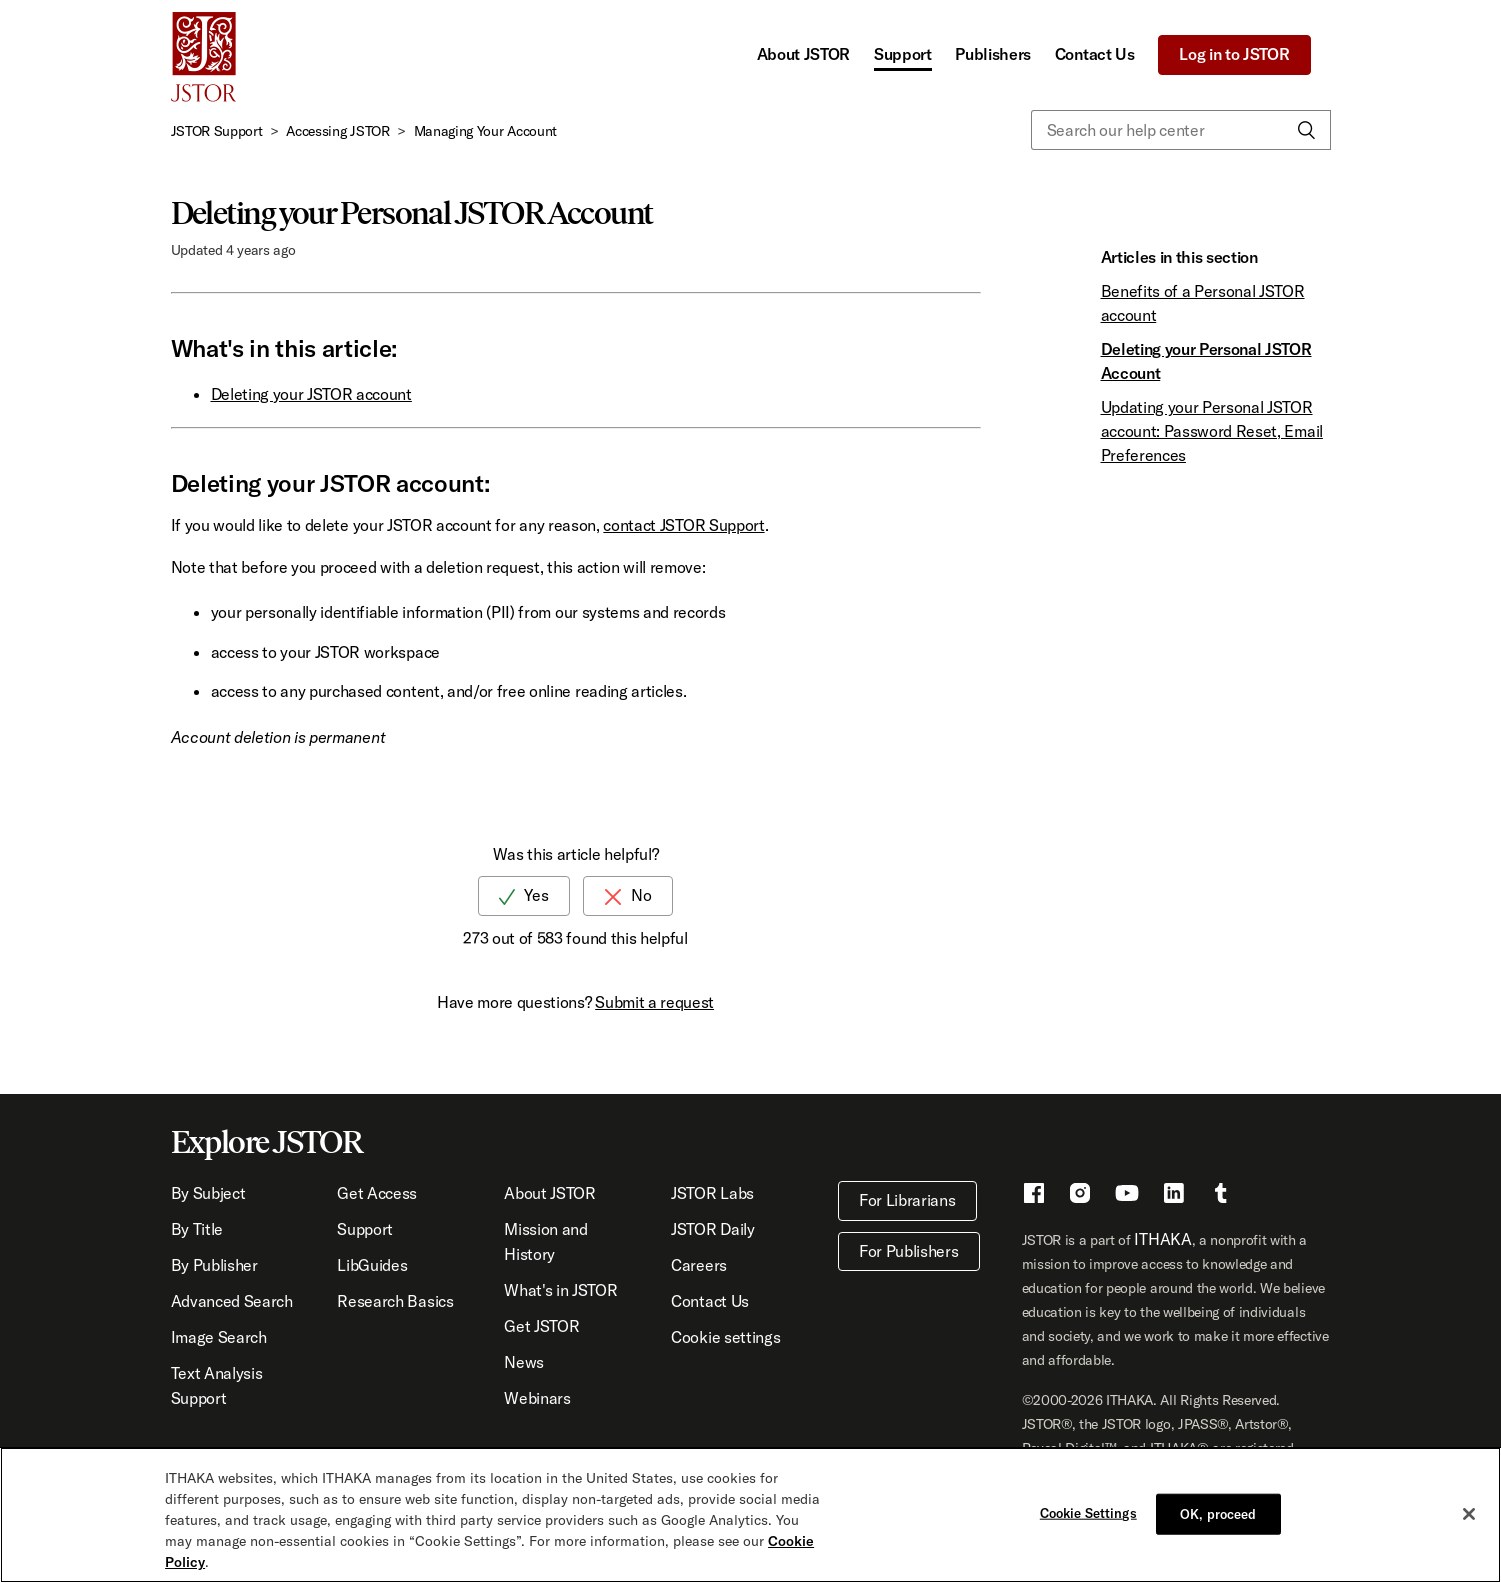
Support (903, 54)
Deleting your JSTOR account (311, 394)
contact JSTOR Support (683, 525)
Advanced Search (232, 1301)
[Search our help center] (1181, 130)
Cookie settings (725, 1337)
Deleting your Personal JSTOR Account (1206, 361)
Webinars (537, 1398)
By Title (197, 1229)
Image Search (219, 1337)
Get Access (377, 1193)
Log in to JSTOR (1234, 54)
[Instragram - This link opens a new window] (1080, 1196)
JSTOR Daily (712, 1229)
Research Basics (395, 1301)
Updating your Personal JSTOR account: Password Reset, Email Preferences (1212, 431)
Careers (699, 1265)
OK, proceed (1218, 1514)
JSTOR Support (217, 131)
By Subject (208, 1193)
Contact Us (1095, 54)
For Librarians (907, 1200)
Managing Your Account (485, 131)
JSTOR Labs (712, 1193)
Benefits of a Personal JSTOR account (1203, 303)
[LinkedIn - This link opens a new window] (1174, 1196)
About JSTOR (803, 54)
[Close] (1469, 1514)
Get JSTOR (541, 1326)
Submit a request (654, 1002)
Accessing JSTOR (337, 131)
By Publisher (214, 1265)
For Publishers (909, 1251)
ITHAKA (1162, 1239)
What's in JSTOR (560, 1290)
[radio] (524, 895)
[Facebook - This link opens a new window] (1034, 1196)
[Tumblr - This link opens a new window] (1221, 1196)
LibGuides (372, 1265)
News (524, 1362)
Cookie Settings (1088, 1513)
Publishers (993, 54)
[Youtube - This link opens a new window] (1127, 1196)
